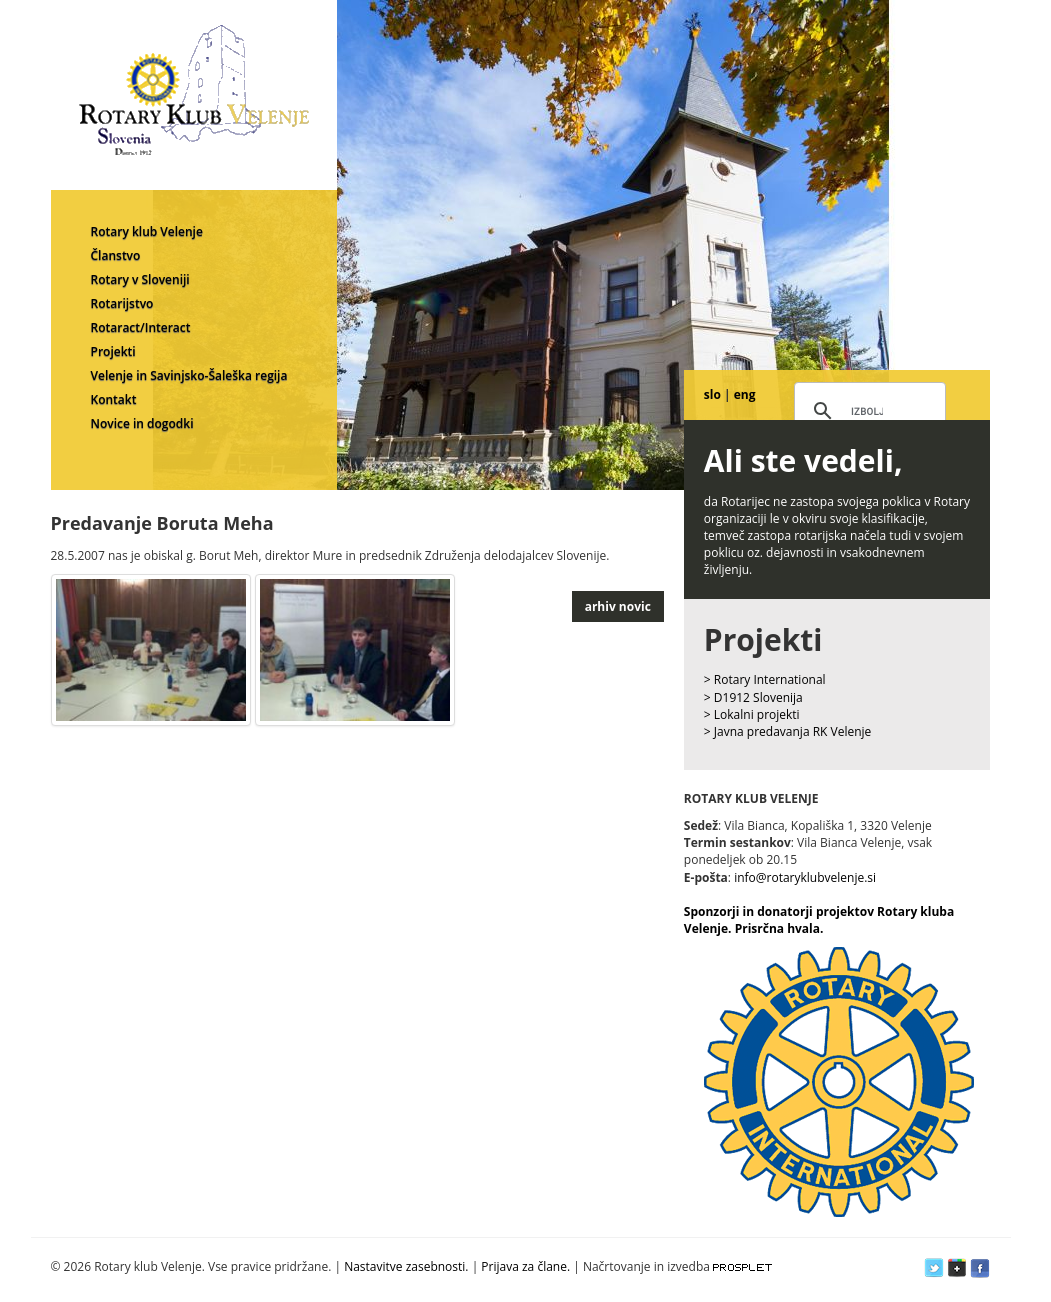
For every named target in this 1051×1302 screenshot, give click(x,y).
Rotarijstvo (122, 303)
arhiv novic (618, 606)
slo (712, 394)
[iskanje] (867, 412)
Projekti (113, 351)
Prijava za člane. (525, 1266)
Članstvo (116, 255)
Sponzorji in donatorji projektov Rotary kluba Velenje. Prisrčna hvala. (819, 920)
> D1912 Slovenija (753, 697)
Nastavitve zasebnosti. (406, 1266)
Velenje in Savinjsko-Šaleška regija (189, 375)
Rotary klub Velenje (147, 231)
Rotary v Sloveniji (140, 279)
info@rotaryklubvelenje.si (805, 877)
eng (745, 394)
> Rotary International (765, 679)
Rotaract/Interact (141, 327)
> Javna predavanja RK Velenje (788, 731)
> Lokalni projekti (752, 714)
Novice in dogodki (142, 423)
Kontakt (114, 399)
